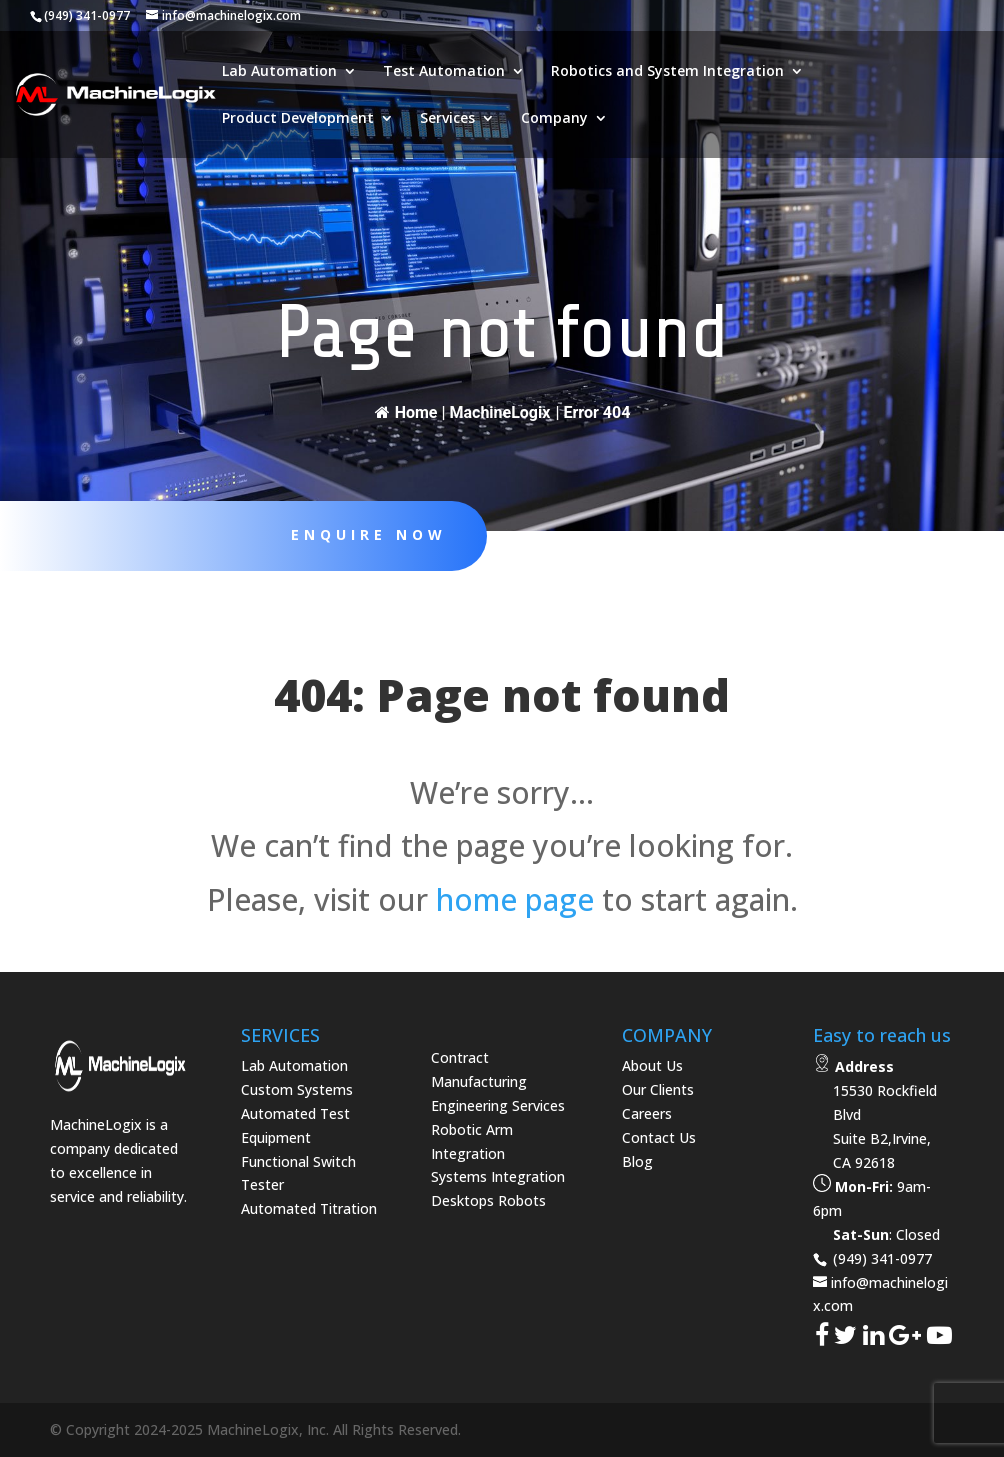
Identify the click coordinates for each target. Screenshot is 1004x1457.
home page (515, 899)
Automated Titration (309, 1208)
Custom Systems (297, 1089)
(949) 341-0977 (880, 1258)
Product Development (298, 119)
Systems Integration (498, 1176)
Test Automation (444, 72)
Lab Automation (279, 72)
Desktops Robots (488, 1200)
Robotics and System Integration (667, 72)
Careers (647, 1113)
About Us (652, 1065)
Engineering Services (498, 1105)
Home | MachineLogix (463, 412)
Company (554, 119)
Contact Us (659, 1137)
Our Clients (658, 1089)
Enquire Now (359, 534)
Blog (637, 1161)
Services (447, 119)
